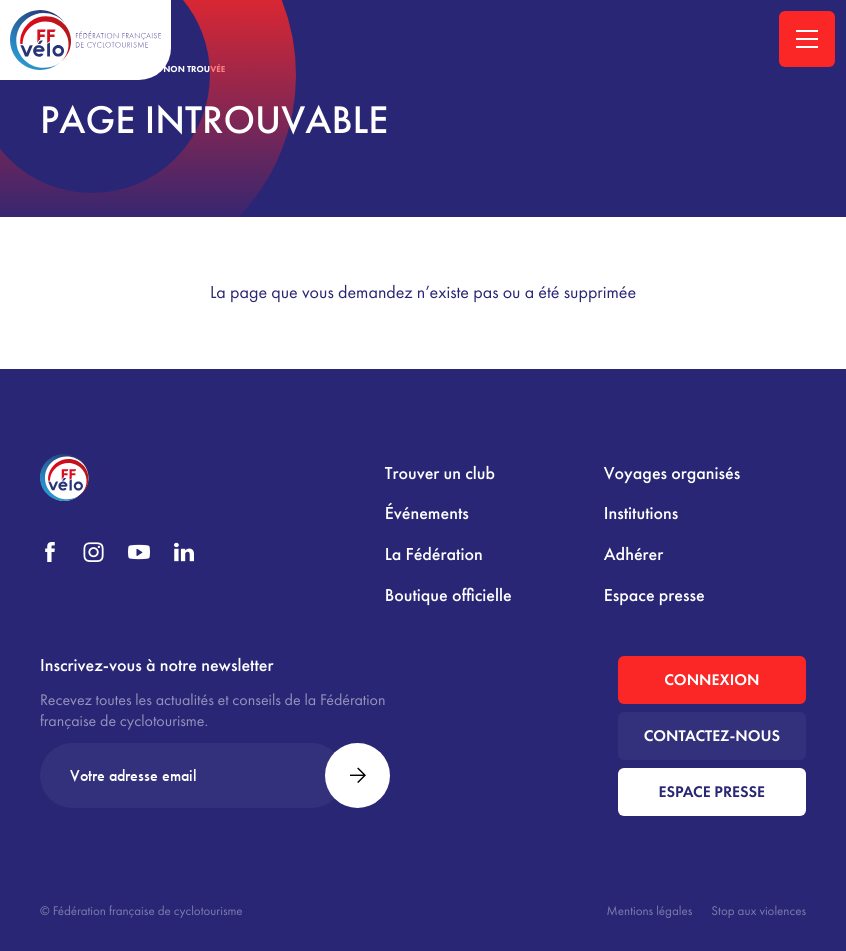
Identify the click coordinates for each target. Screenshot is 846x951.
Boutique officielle (448, 595)
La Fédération (434, 554)
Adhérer (633, 554)
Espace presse (654, 595)
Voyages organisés (672, 473)
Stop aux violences (758, 910)
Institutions (641, 513)
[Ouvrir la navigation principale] (807, 39)
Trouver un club (440, 473)
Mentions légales (650, 910)
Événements (427, 513)
